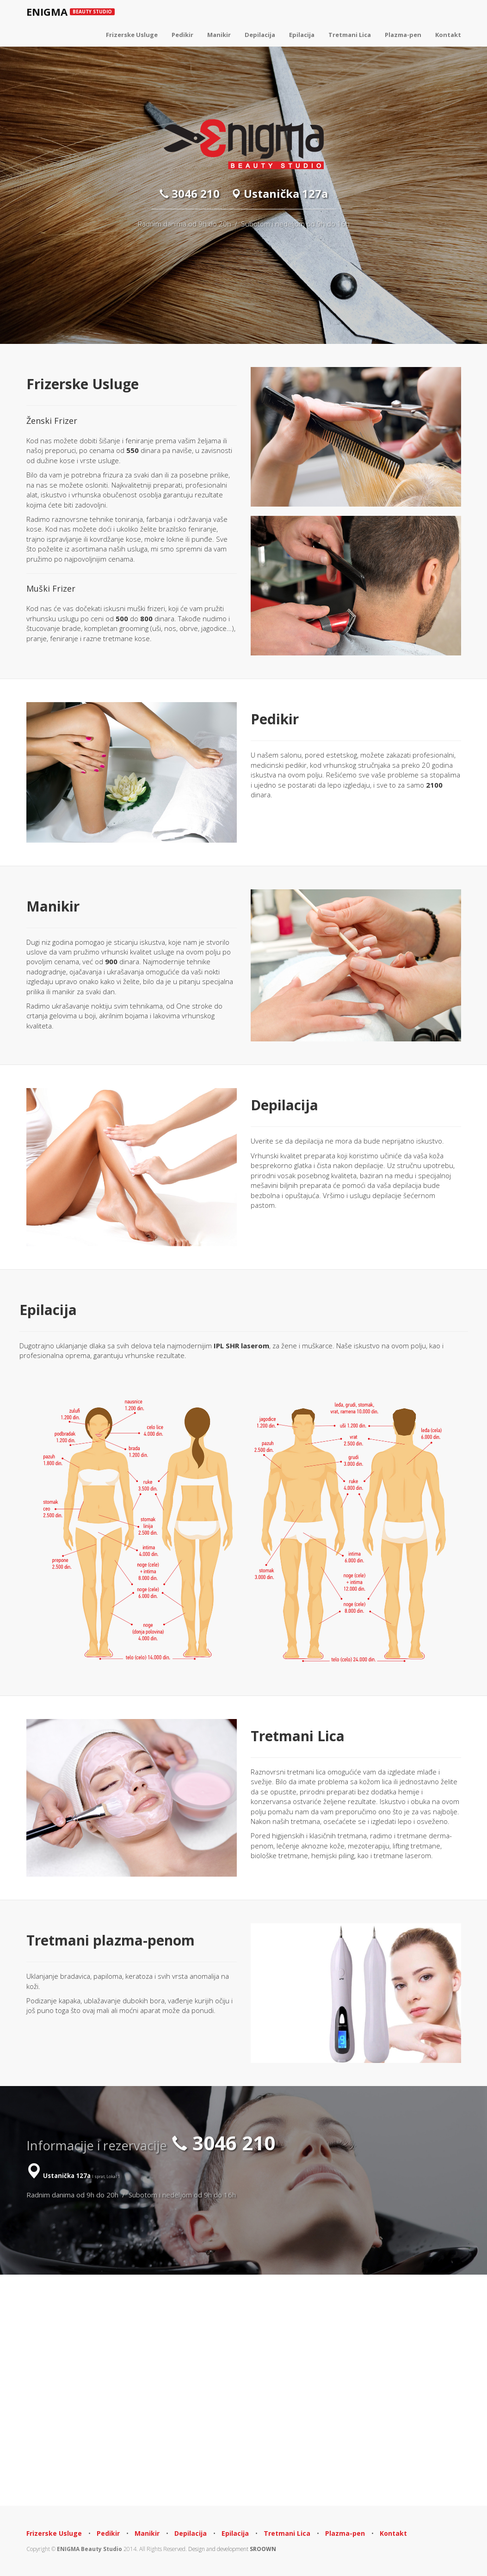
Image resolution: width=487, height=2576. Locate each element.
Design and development (232, 2548)
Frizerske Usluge (132, 35)
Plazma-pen (403, 35)
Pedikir (182, 35)
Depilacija (260, 35)
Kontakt (448, 35)
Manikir (219, 35)
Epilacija (301, 35)
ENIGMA (70, 11)
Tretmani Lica (349, 35)
